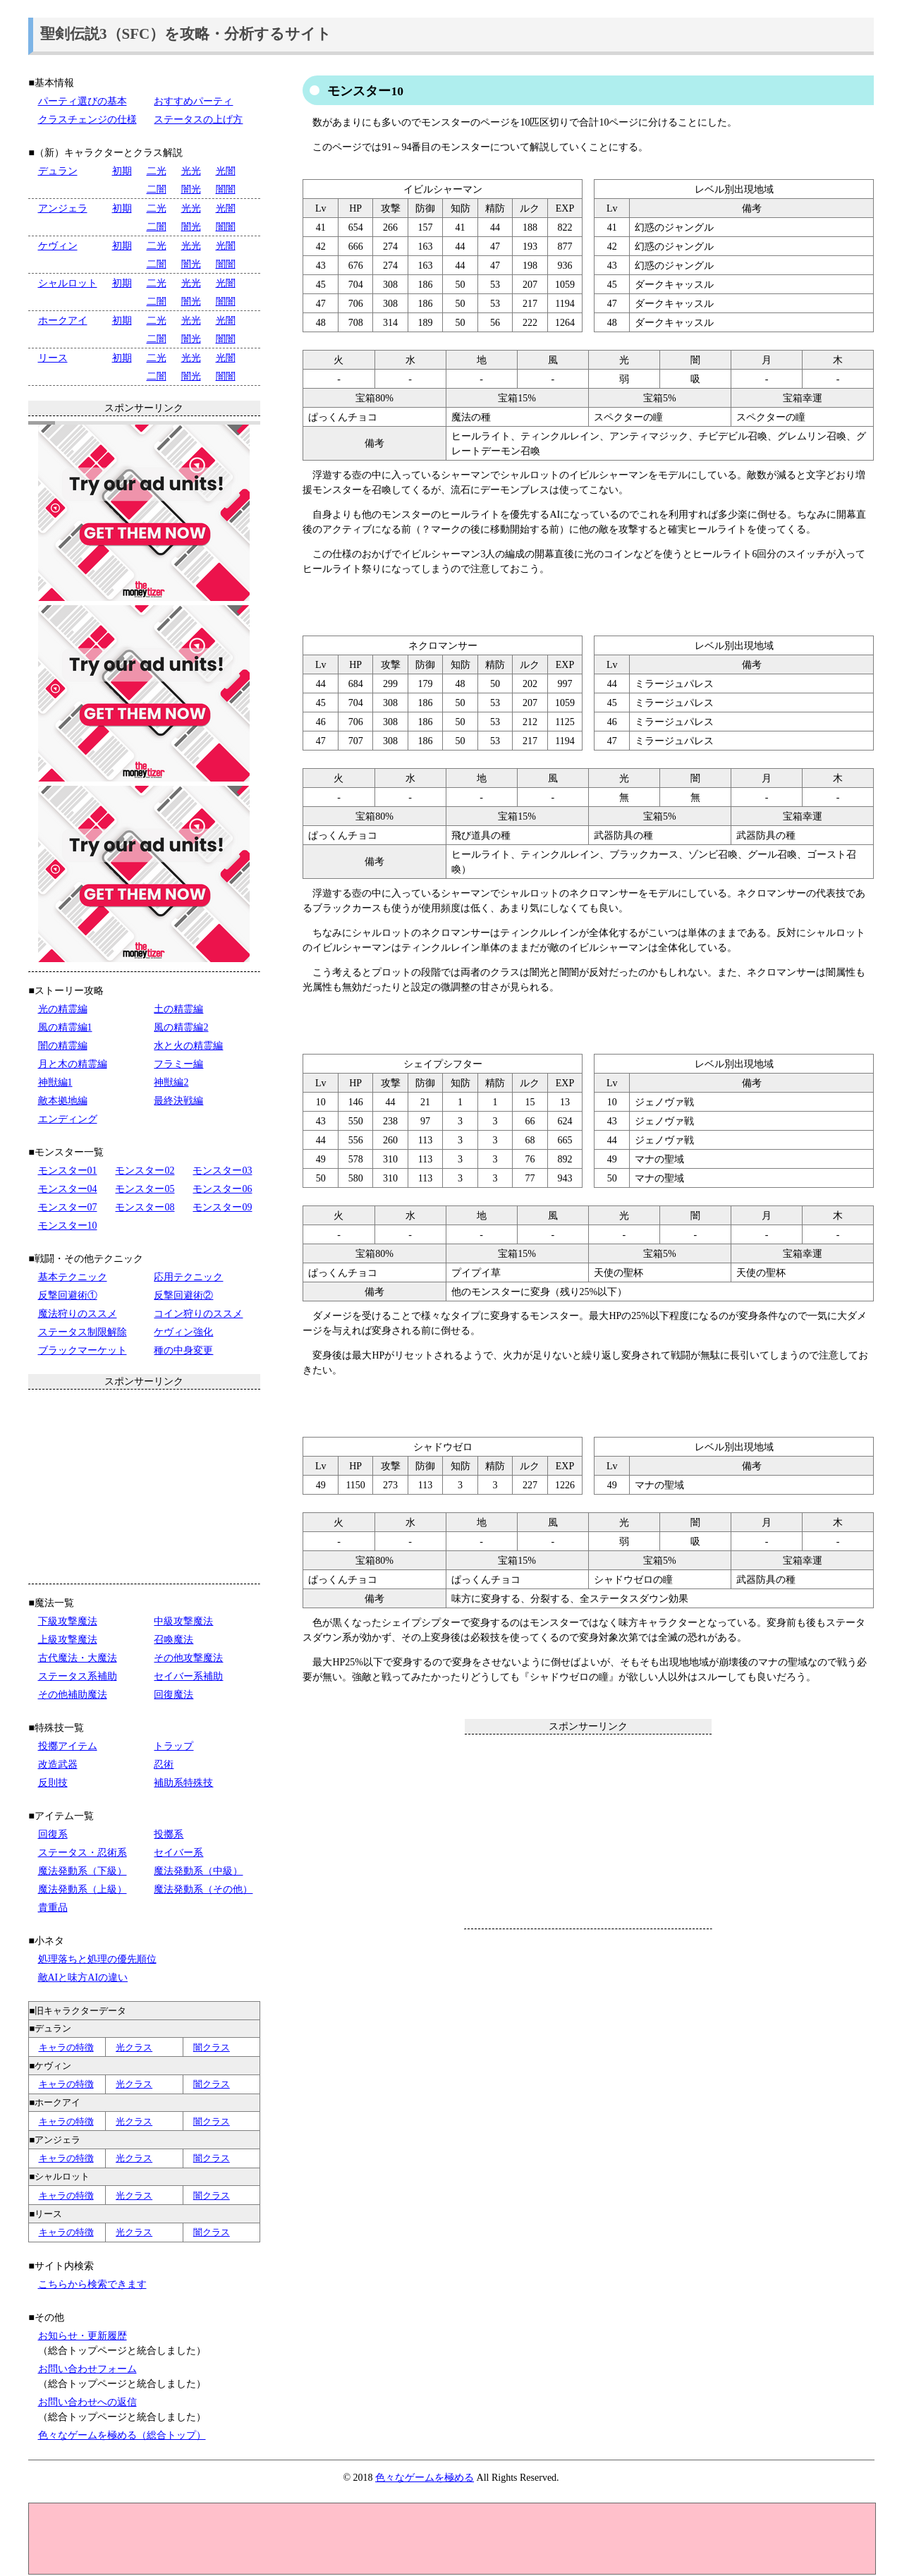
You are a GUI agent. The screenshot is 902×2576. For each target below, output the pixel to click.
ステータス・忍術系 (82, 1852)
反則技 (53, 1783)
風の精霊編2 (181, 1027)
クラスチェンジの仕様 (87, 119)
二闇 (156, 189)
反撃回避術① (67, 1295)
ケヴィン (58, 246)
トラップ (173, 1746)
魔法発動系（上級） (82, 1889)
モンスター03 (222, 1170)
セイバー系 (178, 1852)
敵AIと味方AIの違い (83, 1977)
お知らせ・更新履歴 (82, 2336)
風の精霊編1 (65, 1027)
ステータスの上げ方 (198, 119)
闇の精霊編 (62, 1045)
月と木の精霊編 (72, 1064)
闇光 (191, 189)
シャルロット (67, 283)
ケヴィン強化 (183, 1332)
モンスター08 (144, 1207)
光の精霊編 (62, 1009)
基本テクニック (72, 1277)
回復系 (53, 1834)
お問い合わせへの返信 (87, 2402)
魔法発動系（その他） (203, 1889)
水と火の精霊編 (188, 1045)
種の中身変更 (183, 1350)
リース (53, 358)
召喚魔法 (173, 1639)
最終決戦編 (178, 1100)
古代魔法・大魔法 (77, 1658)
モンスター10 (67, 1225)
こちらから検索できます (92, 2284)
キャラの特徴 (66, 2047)
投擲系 (168, 1834)
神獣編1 (55, 1082)
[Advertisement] (588, 1831)
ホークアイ (62, 320)
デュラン (58, 171)
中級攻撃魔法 (183, 1621)
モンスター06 (222, 1189)
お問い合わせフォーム (87, 2369)
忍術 (163, 1764)
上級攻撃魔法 (67, 1639)
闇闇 (226, 189)
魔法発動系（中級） (198, 1871)
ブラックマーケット (82, 1350)
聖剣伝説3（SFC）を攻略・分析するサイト (185, 33)
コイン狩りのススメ (198, 1313)
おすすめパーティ (193, 101)
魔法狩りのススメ (77, 1313)
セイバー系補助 (188, 1676)
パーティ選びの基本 (82, 101)
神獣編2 (171, 1082)
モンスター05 (144, 1189)
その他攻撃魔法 (188, 1658)
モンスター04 (67, 1189)
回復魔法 (173, 1694)
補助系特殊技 (183, 1783)
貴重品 (53, 1907)
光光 (191, 171)
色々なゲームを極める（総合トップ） (122, 2435)
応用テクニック (188, 1277)
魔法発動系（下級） (82, 1871)
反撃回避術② (183, 1295)
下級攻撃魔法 (67, 1621)
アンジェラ (62, 208)
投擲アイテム (67, 1746)
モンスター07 (67, 1207)
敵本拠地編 (62, 1100)
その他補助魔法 (72, 1694)
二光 (156, 171)
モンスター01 (67, 1170)
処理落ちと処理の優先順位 (97, 1959)
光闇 (226, 171)
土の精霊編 (178, 1009)
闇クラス (211, 2047)
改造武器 (58, 1764)
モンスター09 (222, 1207)
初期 (122, 171)
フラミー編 (178, 1064)
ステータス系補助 (77, 1676)
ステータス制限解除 (82, 1332)
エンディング (67, 1119)
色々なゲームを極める (424, 2477)
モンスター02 (144, 1170)
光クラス (134, 2047)
